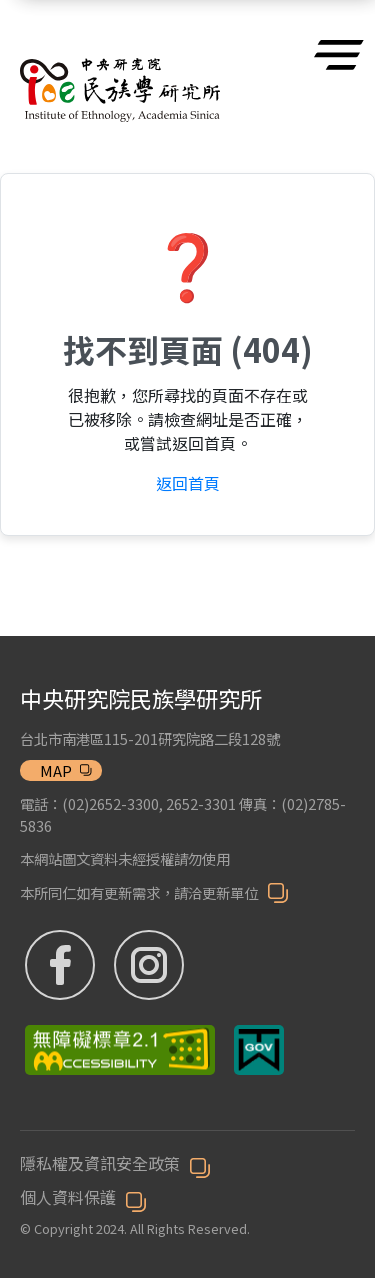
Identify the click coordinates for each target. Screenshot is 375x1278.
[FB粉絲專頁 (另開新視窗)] (62, 965)
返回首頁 (188, 483)
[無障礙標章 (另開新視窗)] (122, 1050)
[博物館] (120, 66)
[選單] (334, 55)
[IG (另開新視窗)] (174, 965)
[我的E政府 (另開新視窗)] (259, 1050)
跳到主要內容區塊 (10, 10)
